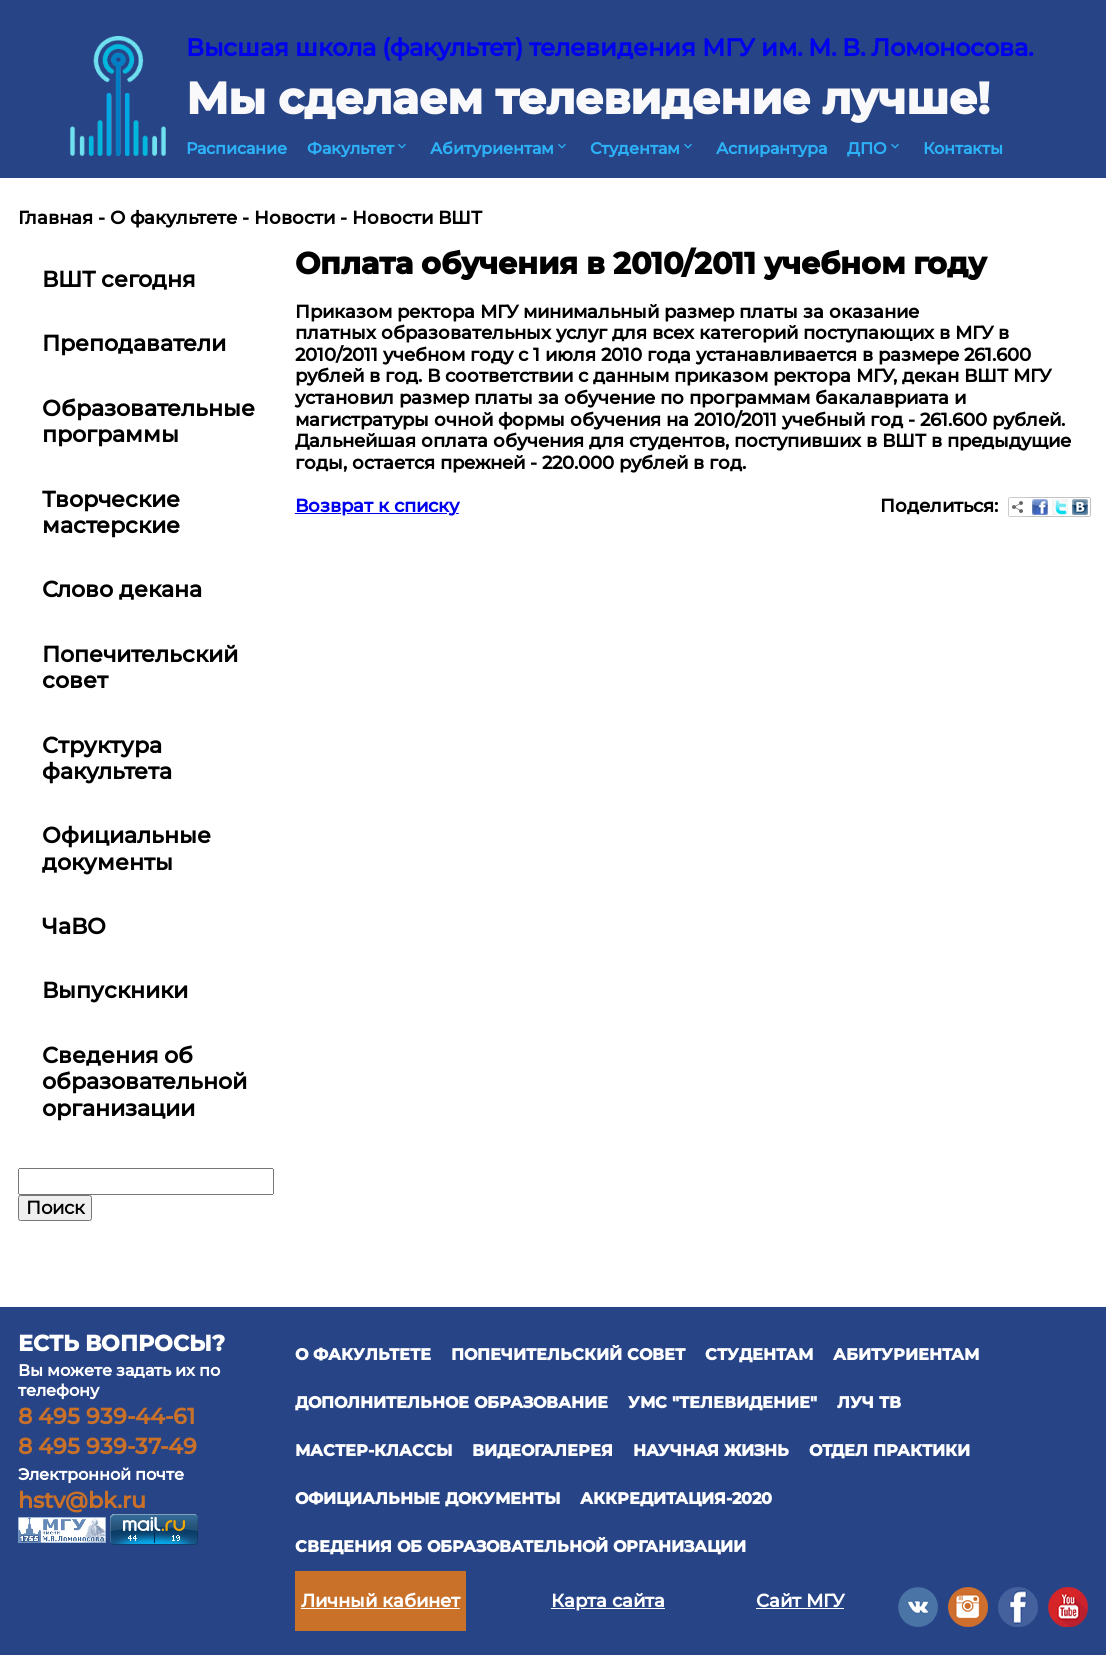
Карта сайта (608, 1601)
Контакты (963, 148)
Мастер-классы (373, 1450)
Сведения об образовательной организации (520, 1546)
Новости (294, 218)
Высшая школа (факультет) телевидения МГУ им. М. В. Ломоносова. (609, 47)
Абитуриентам (500, 148)
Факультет (358, 148)
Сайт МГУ (800, 1601)
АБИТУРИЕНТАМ (906, 1354)
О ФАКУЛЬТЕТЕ (363, 1354)
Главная (55, 218)
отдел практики (889, 1450)
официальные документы (427, 1498)
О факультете (173, 218)
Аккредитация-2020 (676, 1498)
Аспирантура (771, 148)
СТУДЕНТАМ (759, 1354)
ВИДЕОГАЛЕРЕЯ (542, 1450)
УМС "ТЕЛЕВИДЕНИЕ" (722, 1402)
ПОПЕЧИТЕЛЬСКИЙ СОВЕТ (568, 1354)
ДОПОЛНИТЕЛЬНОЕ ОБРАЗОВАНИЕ (451, 1402)
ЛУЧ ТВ (869, 1402)
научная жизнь (711, 1450)
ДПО (875, 148)
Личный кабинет (380, 1601)
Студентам (643, 148)
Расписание (236, 148)
